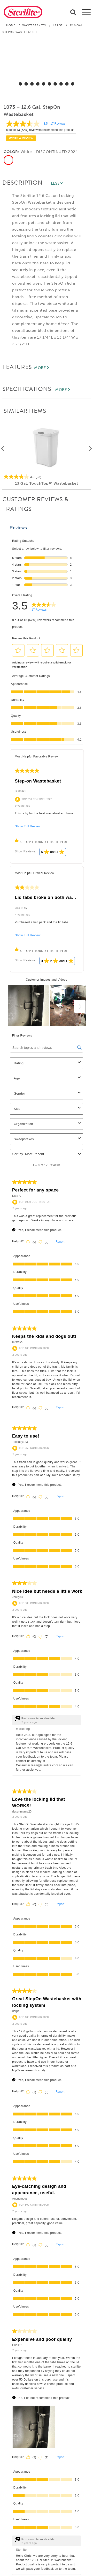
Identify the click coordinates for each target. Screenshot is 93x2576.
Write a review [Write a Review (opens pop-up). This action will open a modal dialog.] (21, 138)
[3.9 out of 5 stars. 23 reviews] (46, 476)
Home (10, 25)
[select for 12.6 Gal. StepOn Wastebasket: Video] (72, 84)
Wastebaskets (34, 25)
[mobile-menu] (86, 12)
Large (58, 25)
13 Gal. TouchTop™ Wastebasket (46, 483)
